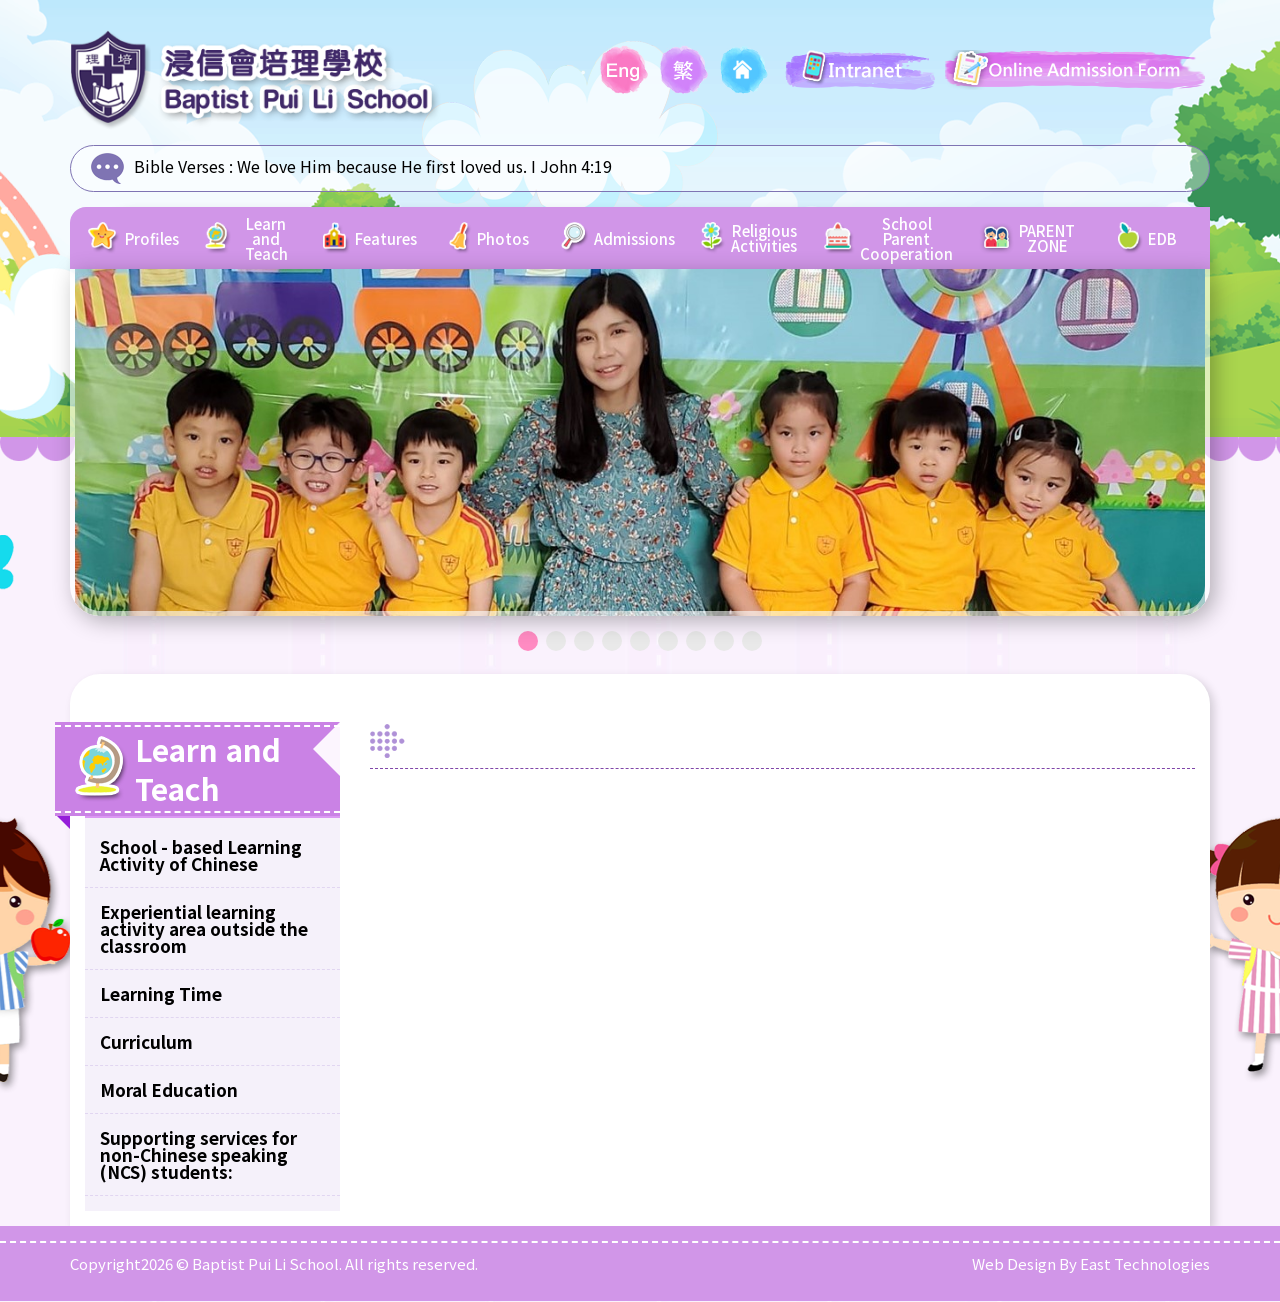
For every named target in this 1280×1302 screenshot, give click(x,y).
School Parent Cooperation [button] (890, 238)
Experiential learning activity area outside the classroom (204, 929)
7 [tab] (696, 642)
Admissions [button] (632, 239)
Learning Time (161, 994)
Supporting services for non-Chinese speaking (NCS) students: (198, 1155)
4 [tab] (612, 642)
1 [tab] (528, 642)
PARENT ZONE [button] (1018, 239)
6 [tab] (668, 642)
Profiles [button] (140, 239)
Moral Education (169, 1090)
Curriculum (146, 1042)
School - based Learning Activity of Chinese (201, 856)
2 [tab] (556, 642)
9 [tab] (752, 642)
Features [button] (383, 239)
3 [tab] (584, 642)
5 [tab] (640, 642)
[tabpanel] (640, 443)
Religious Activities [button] (753, 239)
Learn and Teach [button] (254, 239)
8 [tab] (724, 642)
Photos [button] (508, 239)
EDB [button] (1147, 239)
